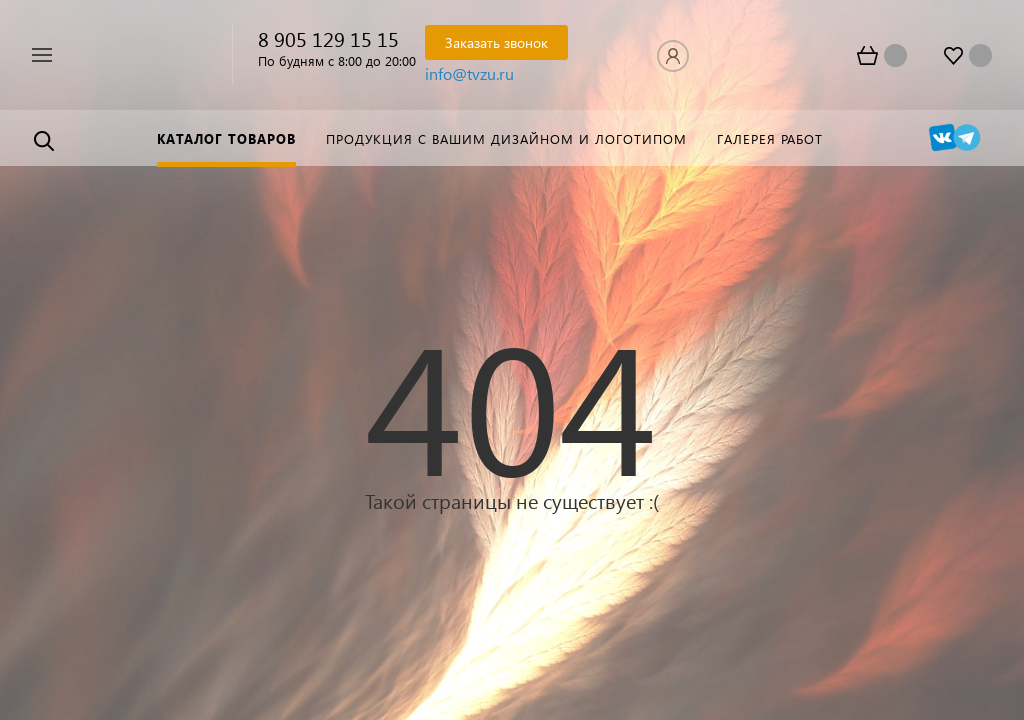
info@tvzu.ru (469, 73)
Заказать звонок (496, 42)
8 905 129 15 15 (328, 38)
